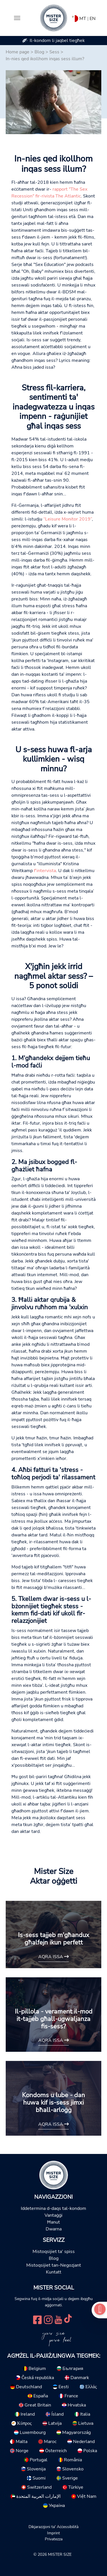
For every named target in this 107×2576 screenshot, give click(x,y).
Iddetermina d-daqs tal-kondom (53, 2208)
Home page (17, 52)
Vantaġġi (53, 2215)
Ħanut (53, 2222)
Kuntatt (53, 2272)
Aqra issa (53, 1957)
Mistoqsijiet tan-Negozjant (53, 2265)
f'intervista (45, 871)
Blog (39, 52)
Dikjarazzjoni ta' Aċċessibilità (53, 2526)
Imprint (53, 2533)
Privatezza (53, 2539)
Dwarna (54, 2229)
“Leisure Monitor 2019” (67, 519)
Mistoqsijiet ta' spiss (54, 2251)
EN (93, 18)
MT (82, 18)
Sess (54, 52)
